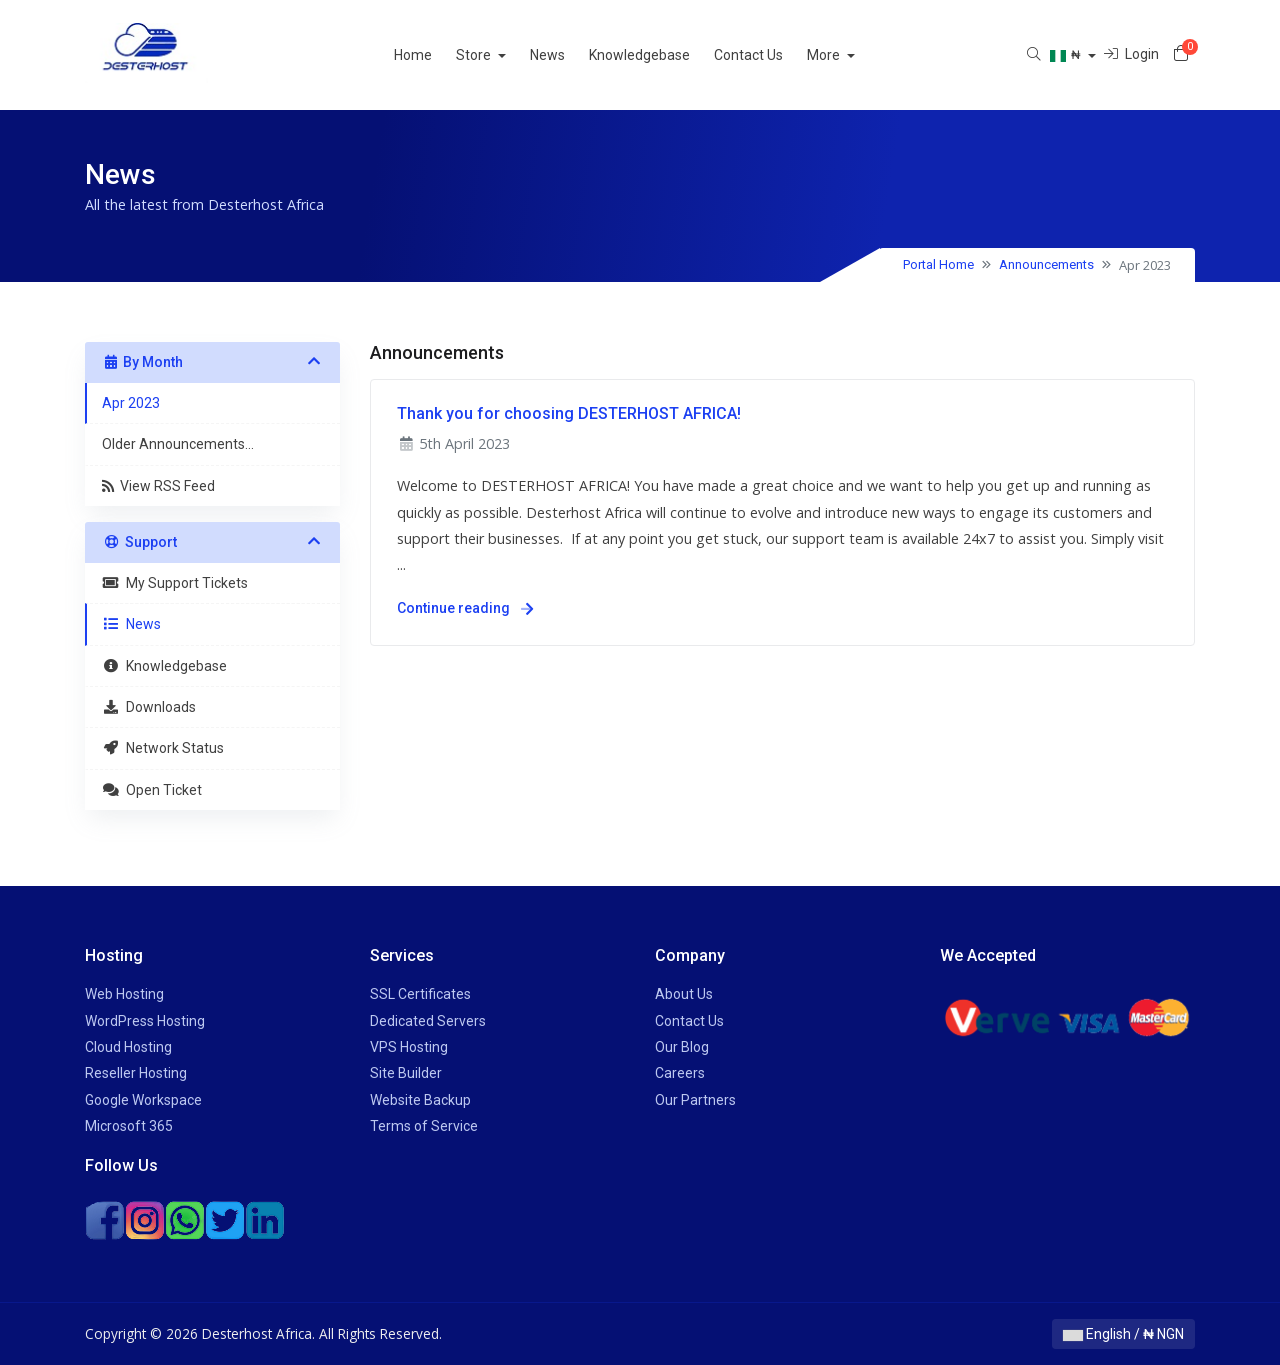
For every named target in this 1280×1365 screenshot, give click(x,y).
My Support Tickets (175, 583)
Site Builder (406, 1073)
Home (437, 55)
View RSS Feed (158, 486)
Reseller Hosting (136, 1073)
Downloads (149, 707)
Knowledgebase (663, 55)
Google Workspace (143, 1100)
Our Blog (682, 1047)
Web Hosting (124, 994)
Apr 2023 (131, 403)
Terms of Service (424, 1126)
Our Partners (695, 1100)
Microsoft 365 (129, 1126)
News (571, 55)
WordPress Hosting (145, 1021)
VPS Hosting (409, 1047)
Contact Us (772, 55)
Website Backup (420, 1100)
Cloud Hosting (128, 1047)
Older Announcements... (178, 444)
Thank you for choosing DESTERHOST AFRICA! (569, 413)
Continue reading (465, 608)
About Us (684, 994)
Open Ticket (152, 790)
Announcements (1046, 264)
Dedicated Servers (428, 1021)
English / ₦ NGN (1123, 1334)
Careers (680, 1073)
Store (499, 55)
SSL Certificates (420, 994)
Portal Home (938, 264)
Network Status (163, 748)
